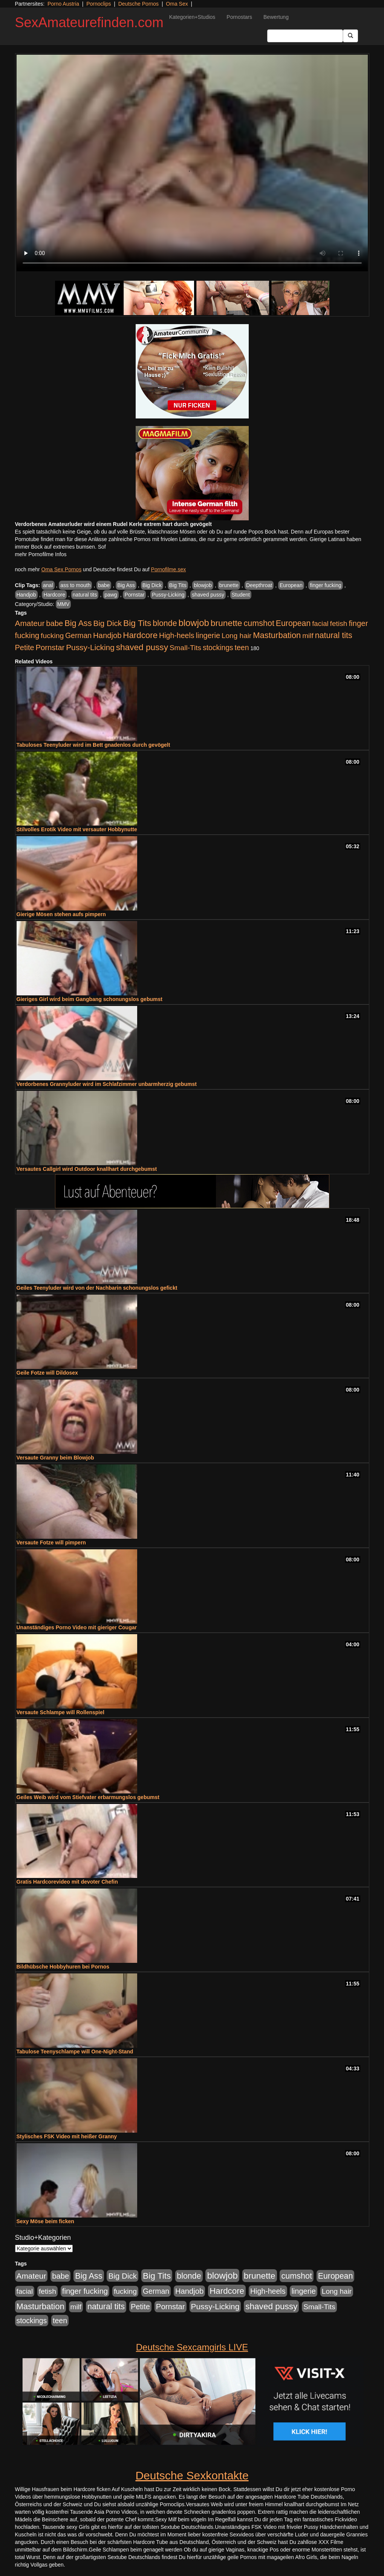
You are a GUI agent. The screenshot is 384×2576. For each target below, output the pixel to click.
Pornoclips (98, 4)
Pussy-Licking (168, 595)
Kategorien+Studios (192, 17)
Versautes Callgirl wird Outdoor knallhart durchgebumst (87, 1169)
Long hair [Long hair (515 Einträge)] (236, 636)
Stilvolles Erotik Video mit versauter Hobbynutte (77, 829)
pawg (110, 595)
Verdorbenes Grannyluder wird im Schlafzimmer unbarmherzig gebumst (107, 1084)
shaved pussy (208, 595)
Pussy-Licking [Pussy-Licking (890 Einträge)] (90, 647)
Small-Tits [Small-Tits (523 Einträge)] (185, 648)
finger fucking (325, 585)
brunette (229, 585)
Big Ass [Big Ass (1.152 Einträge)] (78, 623)
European (291, 585)
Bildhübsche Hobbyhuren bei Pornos (63, 1967)
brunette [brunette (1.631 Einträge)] (226, 623)
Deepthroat (259, 585)
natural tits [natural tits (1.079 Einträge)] (333, 635)
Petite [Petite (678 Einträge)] (24, 647)
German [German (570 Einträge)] (78, 635)
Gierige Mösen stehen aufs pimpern (61, 914)
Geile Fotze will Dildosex (47, 1373)
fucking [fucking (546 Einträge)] (52, 636)
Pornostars (239, 17)
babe (104, 585)
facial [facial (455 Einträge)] (320, 623)
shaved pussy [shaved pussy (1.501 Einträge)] (142, 647)
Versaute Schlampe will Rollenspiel (60, 1712)
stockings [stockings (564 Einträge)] (218, 647)
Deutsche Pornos (138, 4)
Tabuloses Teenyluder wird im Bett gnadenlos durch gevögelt (93, 745)
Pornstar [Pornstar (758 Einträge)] (49, 647)
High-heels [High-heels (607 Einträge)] (176, 635)
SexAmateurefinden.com (89, 22)
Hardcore (54, 595)
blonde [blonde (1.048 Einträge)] (165, 623)
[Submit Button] (350, 35)
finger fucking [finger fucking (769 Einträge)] (85, 2291)
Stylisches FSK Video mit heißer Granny (67, 2136)
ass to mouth (75, 585)
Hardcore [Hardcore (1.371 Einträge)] (140, 635)
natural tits (85, 595)
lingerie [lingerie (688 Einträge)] (208, 635)
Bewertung (276, 17)
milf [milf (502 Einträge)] (308, 636)
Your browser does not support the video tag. (192, 163)
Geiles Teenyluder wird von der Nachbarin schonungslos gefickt (97, 1288)
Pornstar (134, 595)
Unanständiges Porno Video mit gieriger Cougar (77, 1627)
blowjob (202, 585)
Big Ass (126, 585)
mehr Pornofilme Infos (41, 554)
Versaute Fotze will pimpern (51, 1542)
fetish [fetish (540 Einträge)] (338, 623)
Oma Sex (177, 4)
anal (48, 585)
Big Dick (152, 585)
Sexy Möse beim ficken (45, 2221)
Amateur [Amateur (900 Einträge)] (30, 623)
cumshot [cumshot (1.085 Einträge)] (258, 623)
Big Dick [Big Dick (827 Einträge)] (107, 623)
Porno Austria (63, 4)
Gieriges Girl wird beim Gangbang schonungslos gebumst (89, 999)
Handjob (26, 595)
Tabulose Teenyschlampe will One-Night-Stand (75, 2051)
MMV (63, 604)
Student (241, 595)
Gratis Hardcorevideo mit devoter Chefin (67, 1882)
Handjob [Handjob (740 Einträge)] (107, 635)
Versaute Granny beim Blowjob (55, 1458)
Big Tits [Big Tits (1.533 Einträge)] (137, 623)
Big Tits (178, 585)
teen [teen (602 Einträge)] (242, 647)
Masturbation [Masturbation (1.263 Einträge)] (277, 635)
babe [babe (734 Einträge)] (54, 623)
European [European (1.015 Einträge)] (293, 623)
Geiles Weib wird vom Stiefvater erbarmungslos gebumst (88, 1797)
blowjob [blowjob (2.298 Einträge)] (193, 623)
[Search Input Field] (305, 35)
